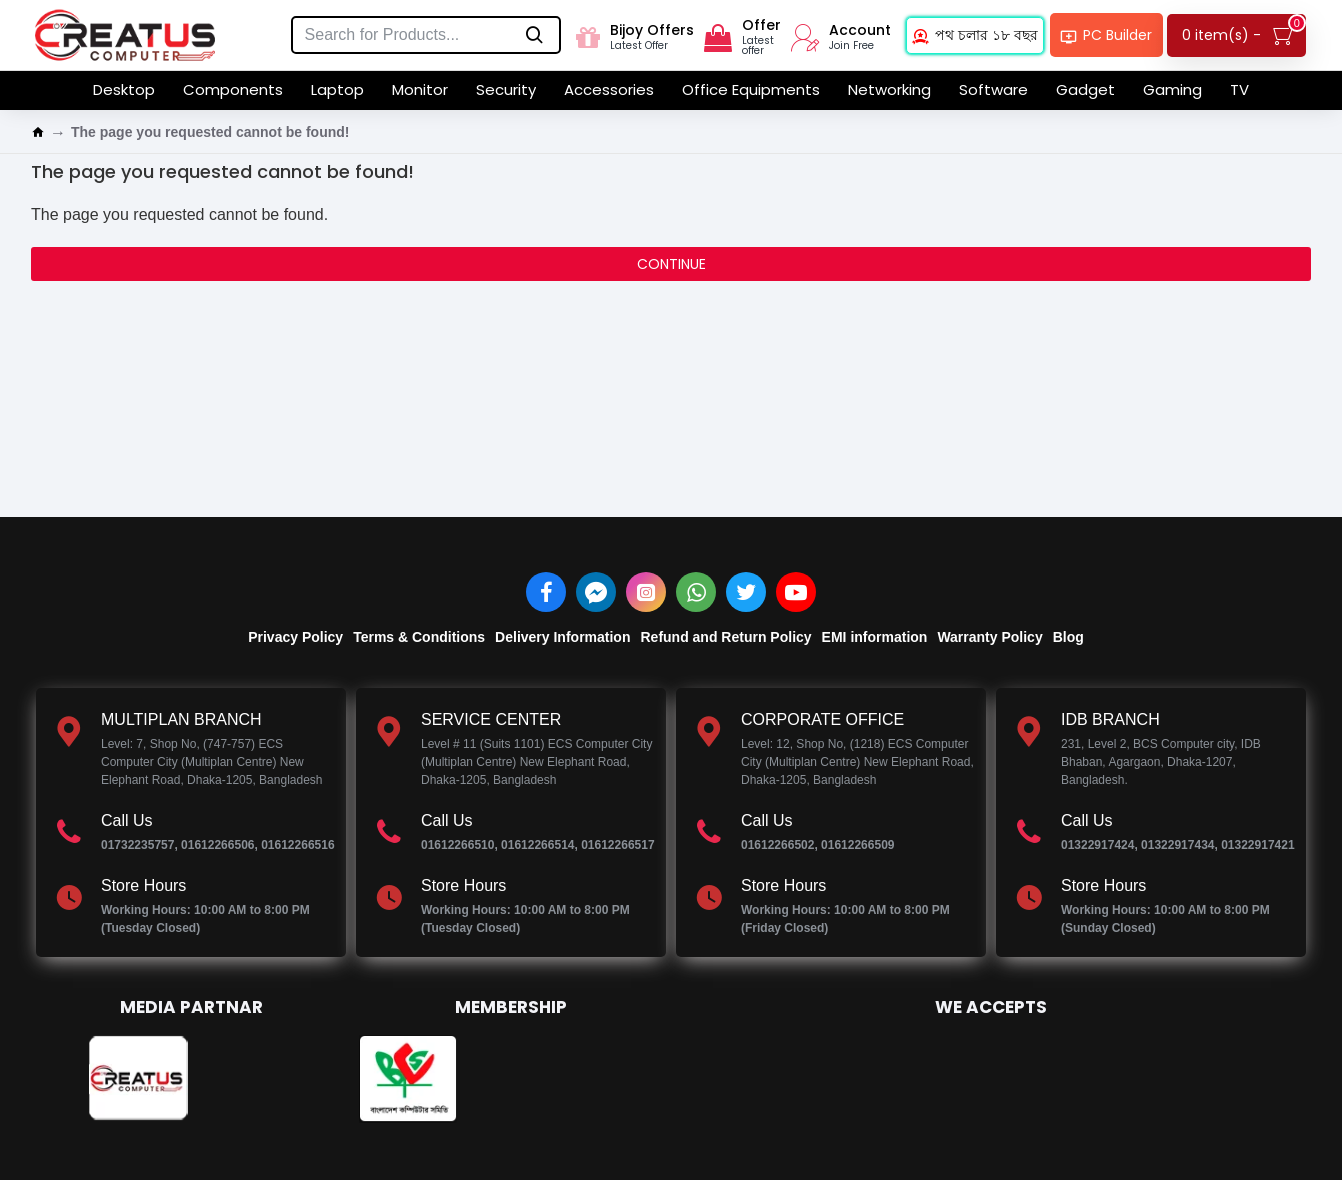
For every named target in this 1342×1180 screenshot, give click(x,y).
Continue (671, 264)
